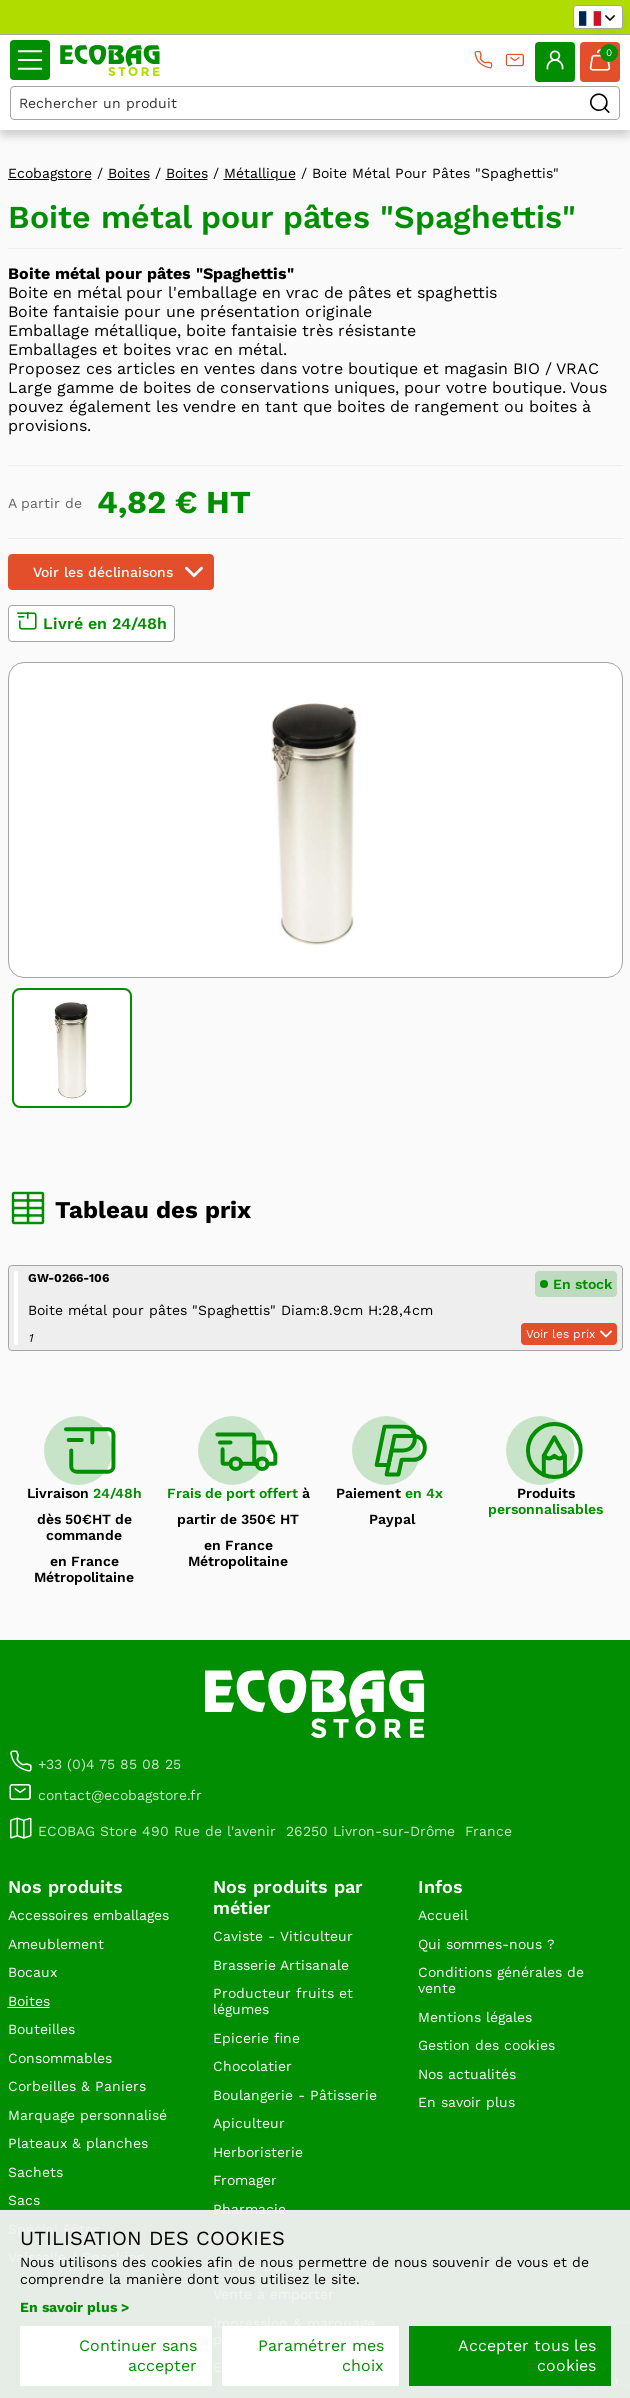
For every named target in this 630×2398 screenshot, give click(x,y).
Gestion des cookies (486, 2045)
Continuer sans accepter (138, 2355)
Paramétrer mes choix (321, 2355)
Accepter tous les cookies (527, 2355)
